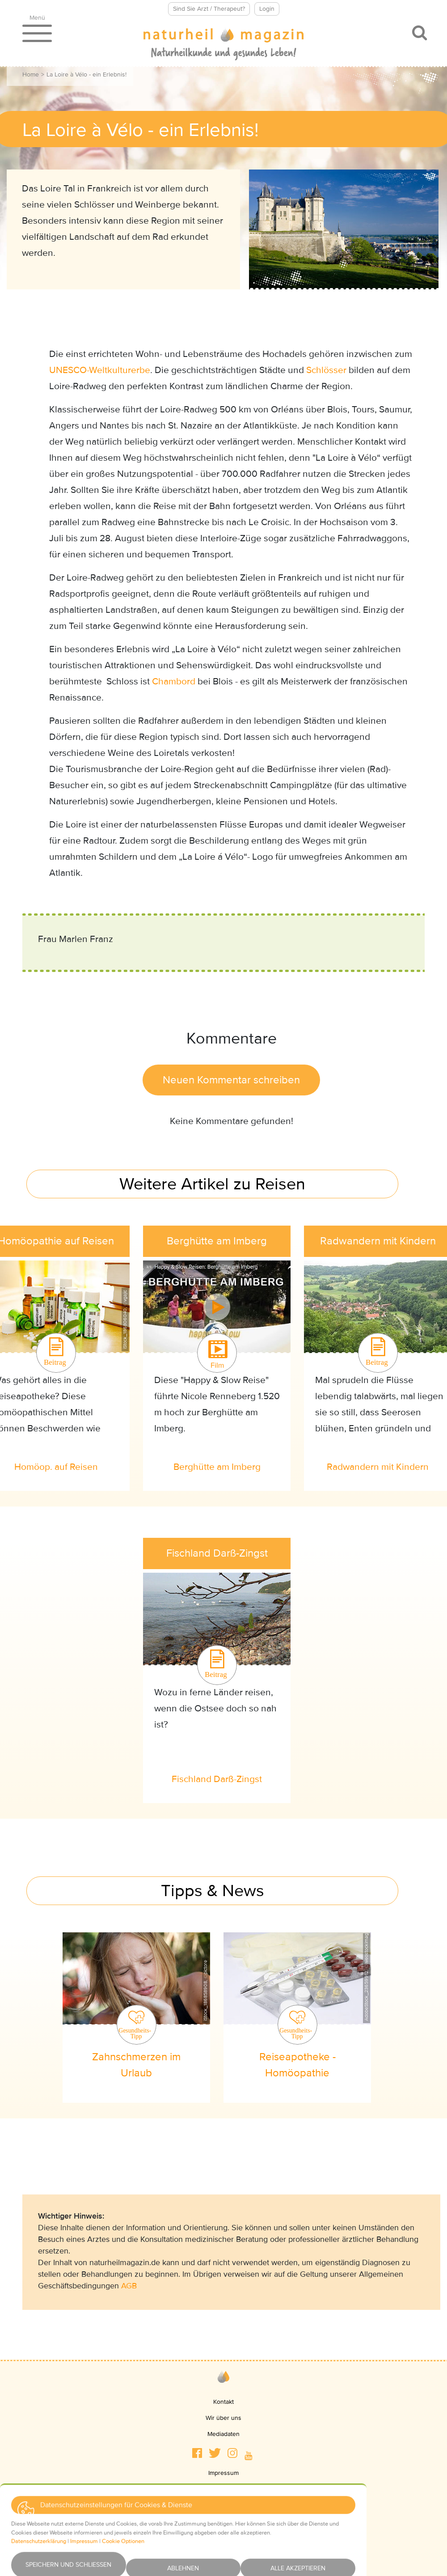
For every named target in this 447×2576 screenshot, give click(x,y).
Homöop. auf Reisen (56, 1467)
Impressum (223, 2473)
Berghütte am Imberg (217, 1467)
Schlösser (326, 370)
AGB (129, 2286)
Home (30, 74)
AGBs (223, 2505)
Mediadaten (223, 2434)
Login (266, 9)
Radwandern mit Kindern (378, 1467)
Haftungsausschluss (224, 2521)
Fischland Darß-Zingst (217, 1779)
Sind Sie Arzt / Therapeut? (209, 9)
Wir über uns (223, 2418)
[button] (197, 2453)
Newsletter (224, 2537)
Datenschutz (223, 2489)
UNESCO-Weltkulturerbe (99, 370)
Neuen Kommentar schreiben (231, 1080)
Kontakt (223, 2402)
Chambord (173, 681)
